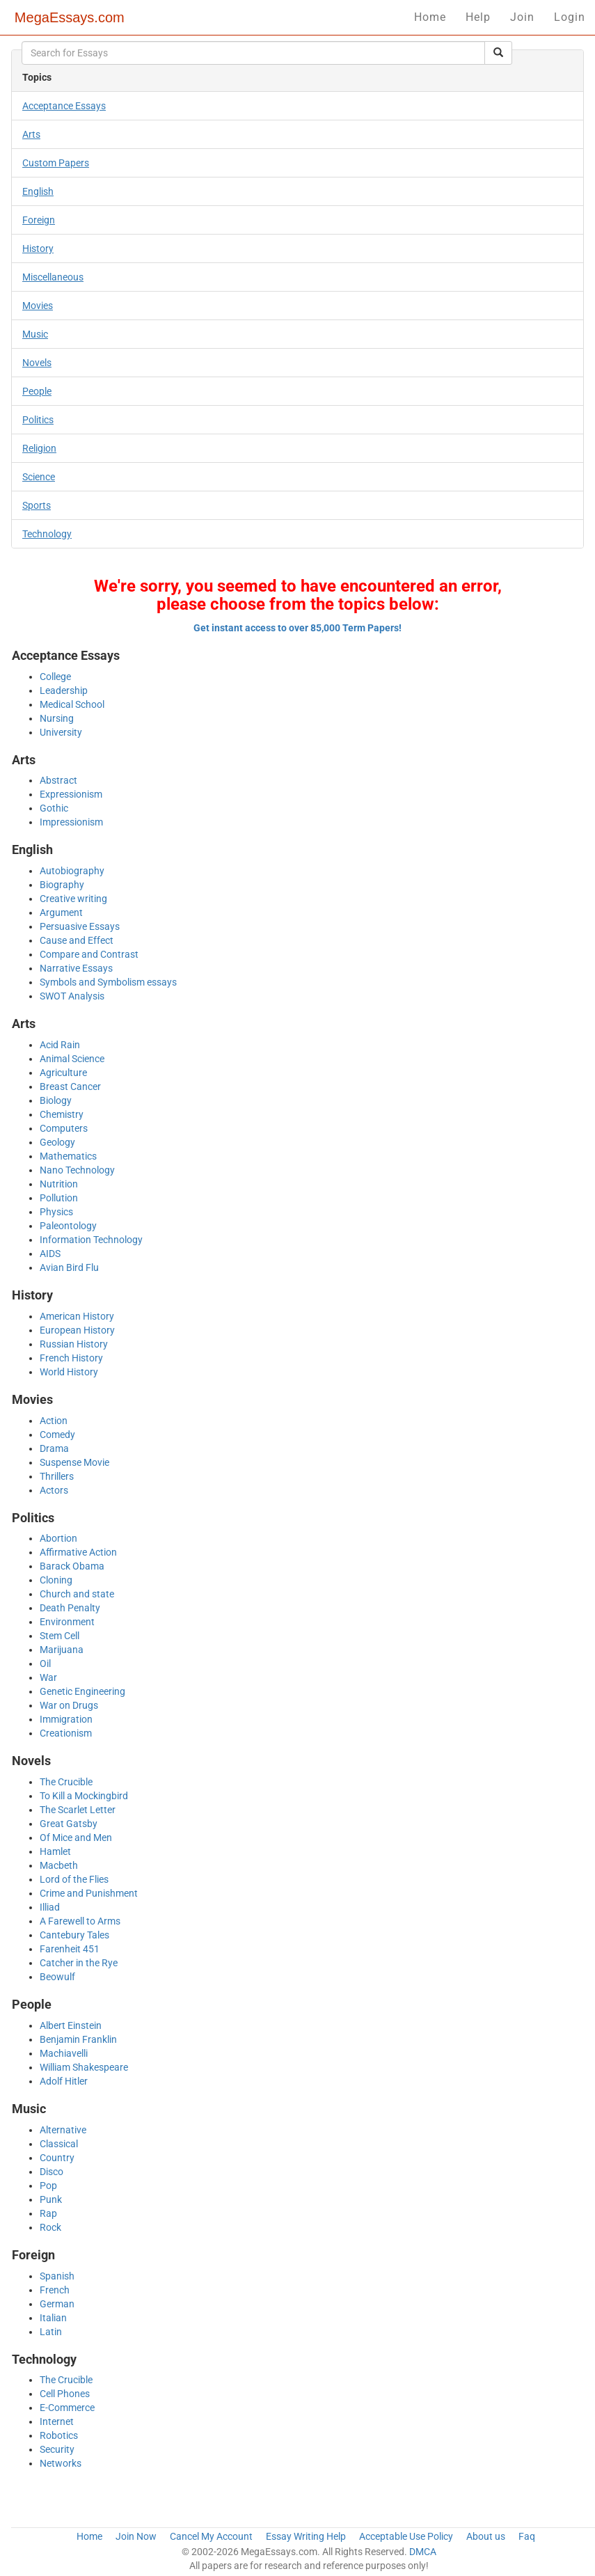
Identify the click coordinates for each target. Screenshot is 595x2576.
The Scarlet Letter (78, 1809)
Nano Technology (77, 1170)
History (38, 248)
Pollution (59, 1197)
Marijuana (62, 1649)
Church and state (77, 1593)
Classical (59, 2143)
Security (57, 2449)
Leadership (64, 690)
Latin (51, 2331)
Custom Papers (55, 162)
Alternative (63, 2129)
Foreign (38, 220)
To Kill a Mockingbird (84, 1795)
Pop (48, 2185)
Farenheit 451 (70, 1948)
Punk (51, 2199)
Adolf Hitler (64, 2081)
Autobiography (72, 870)
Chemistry (62, 1114)
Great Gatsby (68, 1823)
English (38, 191)
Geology (57, 1142)
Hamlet (55, 1851)
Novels (36, 362)
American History (77, 1316)
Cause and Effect (76, 940)
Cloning (56, 1580)
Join (522, 17)
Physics (56, 1211)
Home (430, 17)
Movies (37, 305)
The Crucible (66, 1781)
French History (71, 1358)
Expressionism (71, 794)
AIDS (50, 1253)
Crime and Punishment (89, 1893)
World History (69, 1371)
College (55, 676)
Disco (51, 2171)
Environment (67, 1621)
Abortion (58, 1538)
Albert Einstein (71, 2025)
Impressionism (71, 822)
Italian (53, 2317)
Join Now (136, 2536)
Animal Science (72, 1058)
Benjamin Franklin (78, 2039)
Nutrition (59, 1184)
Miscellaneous (53, 277)
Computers (64, 1128)
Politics (38, 419)
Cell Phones (65, 2393)
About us (485, 2536)
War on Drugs (69, 1705)
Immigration (66, 1719)
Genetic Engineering (82, 1691)
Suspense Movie (74, 1462)
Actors (54, 1490)
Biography (62, 884)
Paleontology (68, 1225)
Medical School (72, 704)
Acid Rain (60, 1044)
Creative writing (73, 898)
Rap (48, 2213)
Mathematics (68, 1156)
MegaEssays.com (70, 17)
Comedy (57, 1434)
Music (35, 334)
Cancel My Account (211, 2536)
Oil (45, 1663)
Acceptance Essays (64, 105)
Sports (36, 505)
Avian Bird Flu (69, 1267)
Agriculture (63, 1072)
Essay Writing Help (306, 2536)
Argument (61, 912)
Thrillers (57, 1476)
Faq (526, 2536)
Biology (56, 1100)
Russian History (74, 1344)
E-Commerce (67, 2407)
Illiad (50, 1907)
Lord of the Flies (74, 1879)
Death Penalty (70, 1607)
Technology (47, 533)
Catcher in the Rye (79, 1962)
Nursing (57, 718)
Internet (57, 2421)
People (36, 391)
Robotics (59, 2435)
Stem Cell (59, 1635)
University (61, 732)
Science (38, 476)
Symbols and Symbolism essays (108, 982)
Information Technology (91, 1239)
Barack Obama (72, 1566)
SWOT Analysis (72, 996)
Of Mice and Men (76, 1837)
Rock (50, 2227)
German (57, 2303)
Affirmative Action (78, 1552)
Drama (54, 1448)
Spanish (57, 2276)
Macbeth (59, 1865)
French (55, 2290)
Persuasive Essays (80, 926)
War (48, 1677)
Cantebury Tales (74, 1935)
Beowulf (57, 1976)
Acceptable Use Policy (406, 2536)
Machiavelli (64, 2053)
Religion (39, 448)
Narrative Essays (76, 968)
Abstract (58, 780)
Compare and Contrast (89, 954)
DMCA (422, 2551)
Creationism (66, 1733)
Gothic (54, 808)
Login (569, 17)
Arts (31, 134)
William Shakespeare (84, 2067)
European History (77, 1330)
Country (57, 2157)
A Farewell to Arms (80, 1921)
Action (54, 1420)
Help (478, 17)
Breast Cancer (70, 1086)
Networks (60, 2463)
